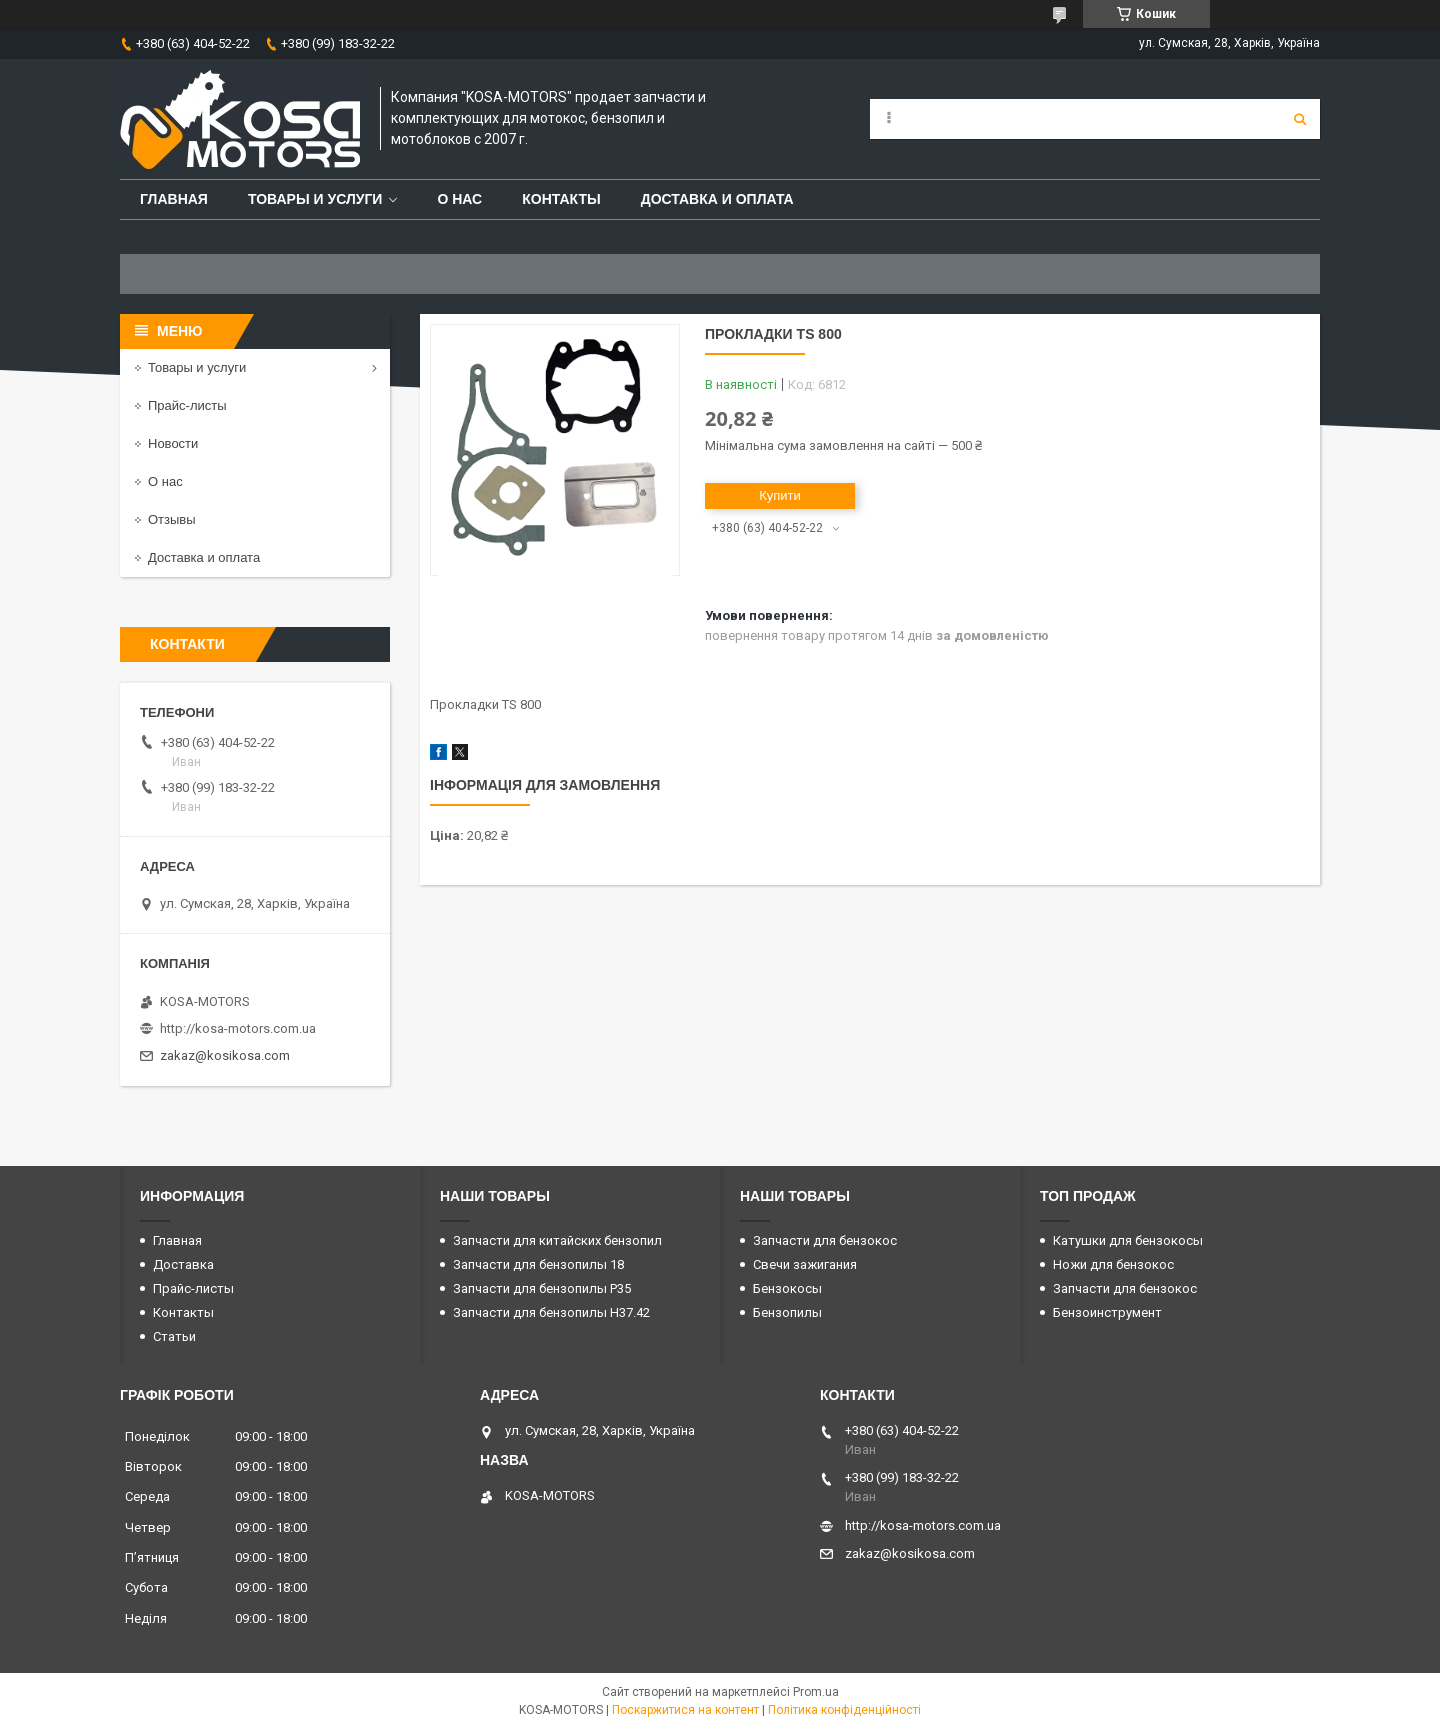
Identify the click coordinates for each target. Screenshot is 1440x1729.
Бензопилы (787, 1312)
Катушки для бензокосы (1128, 1240)
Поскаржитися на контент (685, 1710)
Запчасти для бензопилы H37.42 (551, 1312)
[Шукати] (1300, 119)
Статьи (174, 1336)
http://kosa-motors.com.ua (238, 1028)
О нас (459, 199)
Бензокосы (787, 1288)
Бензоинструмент (1107, 1312)
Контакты (561, 199)
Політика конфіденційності (844, 1710)
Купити (780, 495)
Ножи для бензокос (1113, 1264)
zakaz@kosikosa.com (225, 1055)
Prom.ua (816, 1692)
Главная (174, 199)
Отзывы (172, 519)
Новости (173, 443)
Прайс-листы (187, 405)
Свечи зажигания (805, 1264)
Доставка (183, 1264)
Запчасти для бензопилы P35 (542, 1288)
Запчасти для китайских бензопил (557, 1240)
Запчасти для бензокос (825, 1240)
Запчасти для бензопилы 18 (538, 1264)
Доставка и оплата (717, 199)
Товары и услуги (315, 199)
